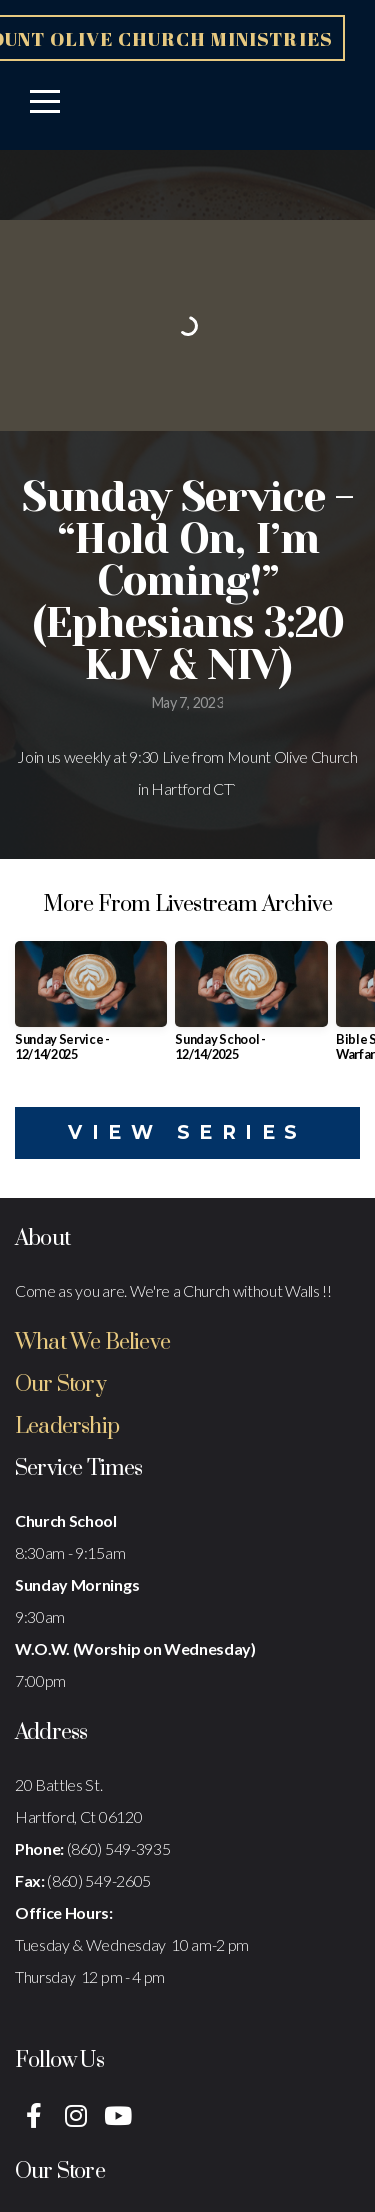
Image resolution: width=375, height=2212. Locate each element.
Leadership (67, 1426)
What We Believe (92, 1342)
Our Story (60, 1384)
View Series (187, 1132)
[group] (91, 1009)
